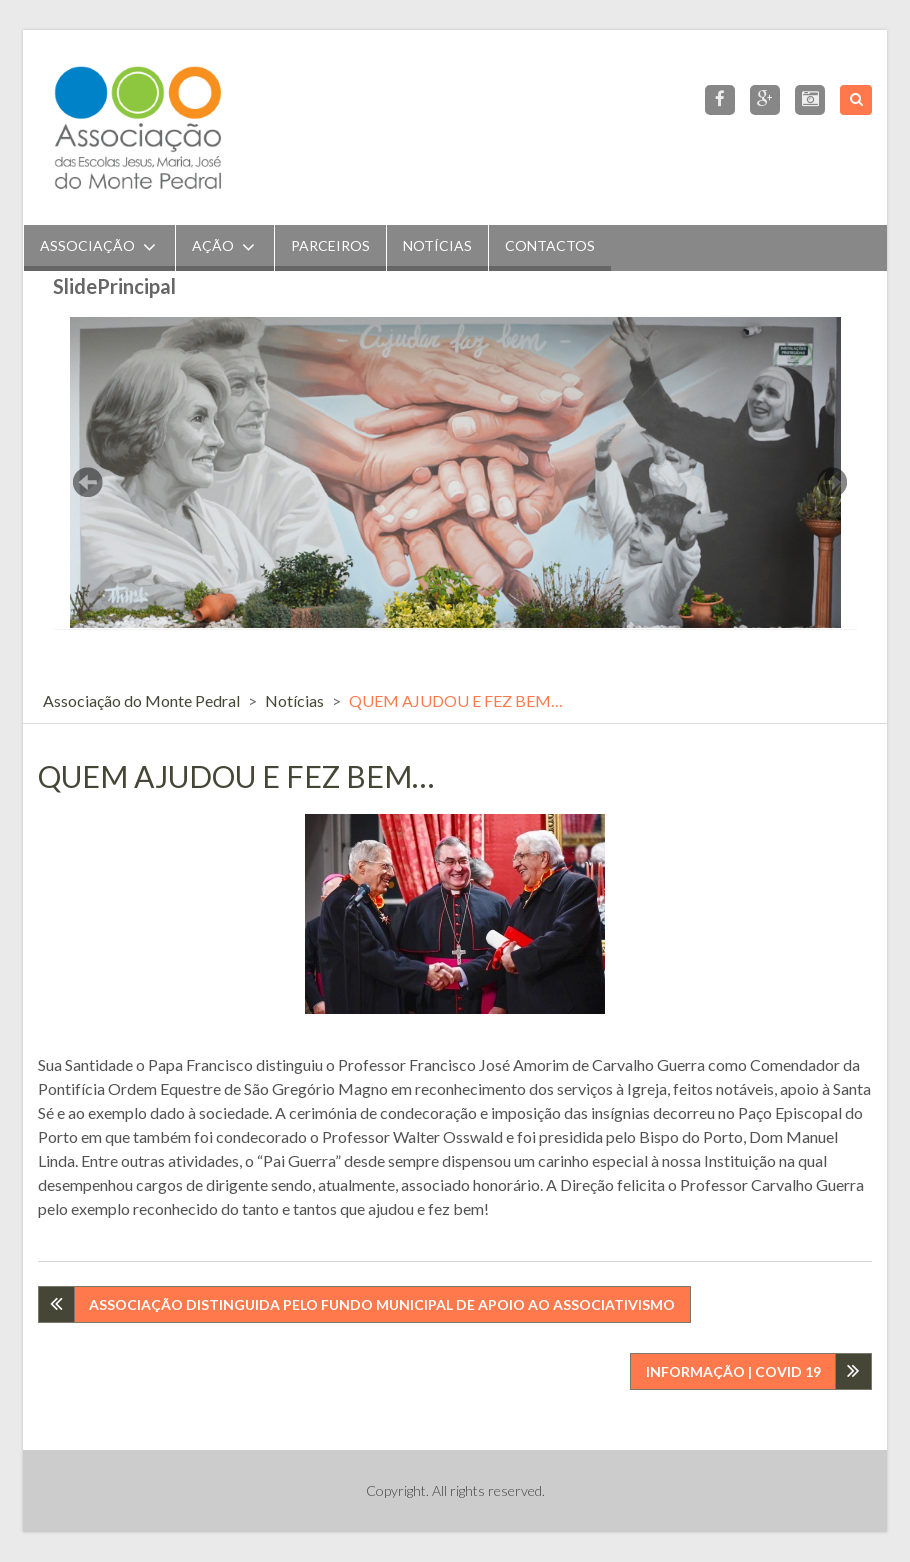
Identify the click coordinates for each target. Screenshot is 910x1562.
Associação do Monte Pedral (141, 700)
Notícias (437, 245)
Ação (213, 245)
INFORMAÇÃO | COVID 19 (733, 1371)
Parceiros (330, 245)
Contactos (550, 245)
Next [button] (832, 482)
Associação (87, 245)
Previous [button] (88, 482)
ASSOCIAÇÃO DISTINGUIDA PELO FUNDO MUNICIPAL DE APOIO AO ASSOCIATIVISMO (382, 1304)
